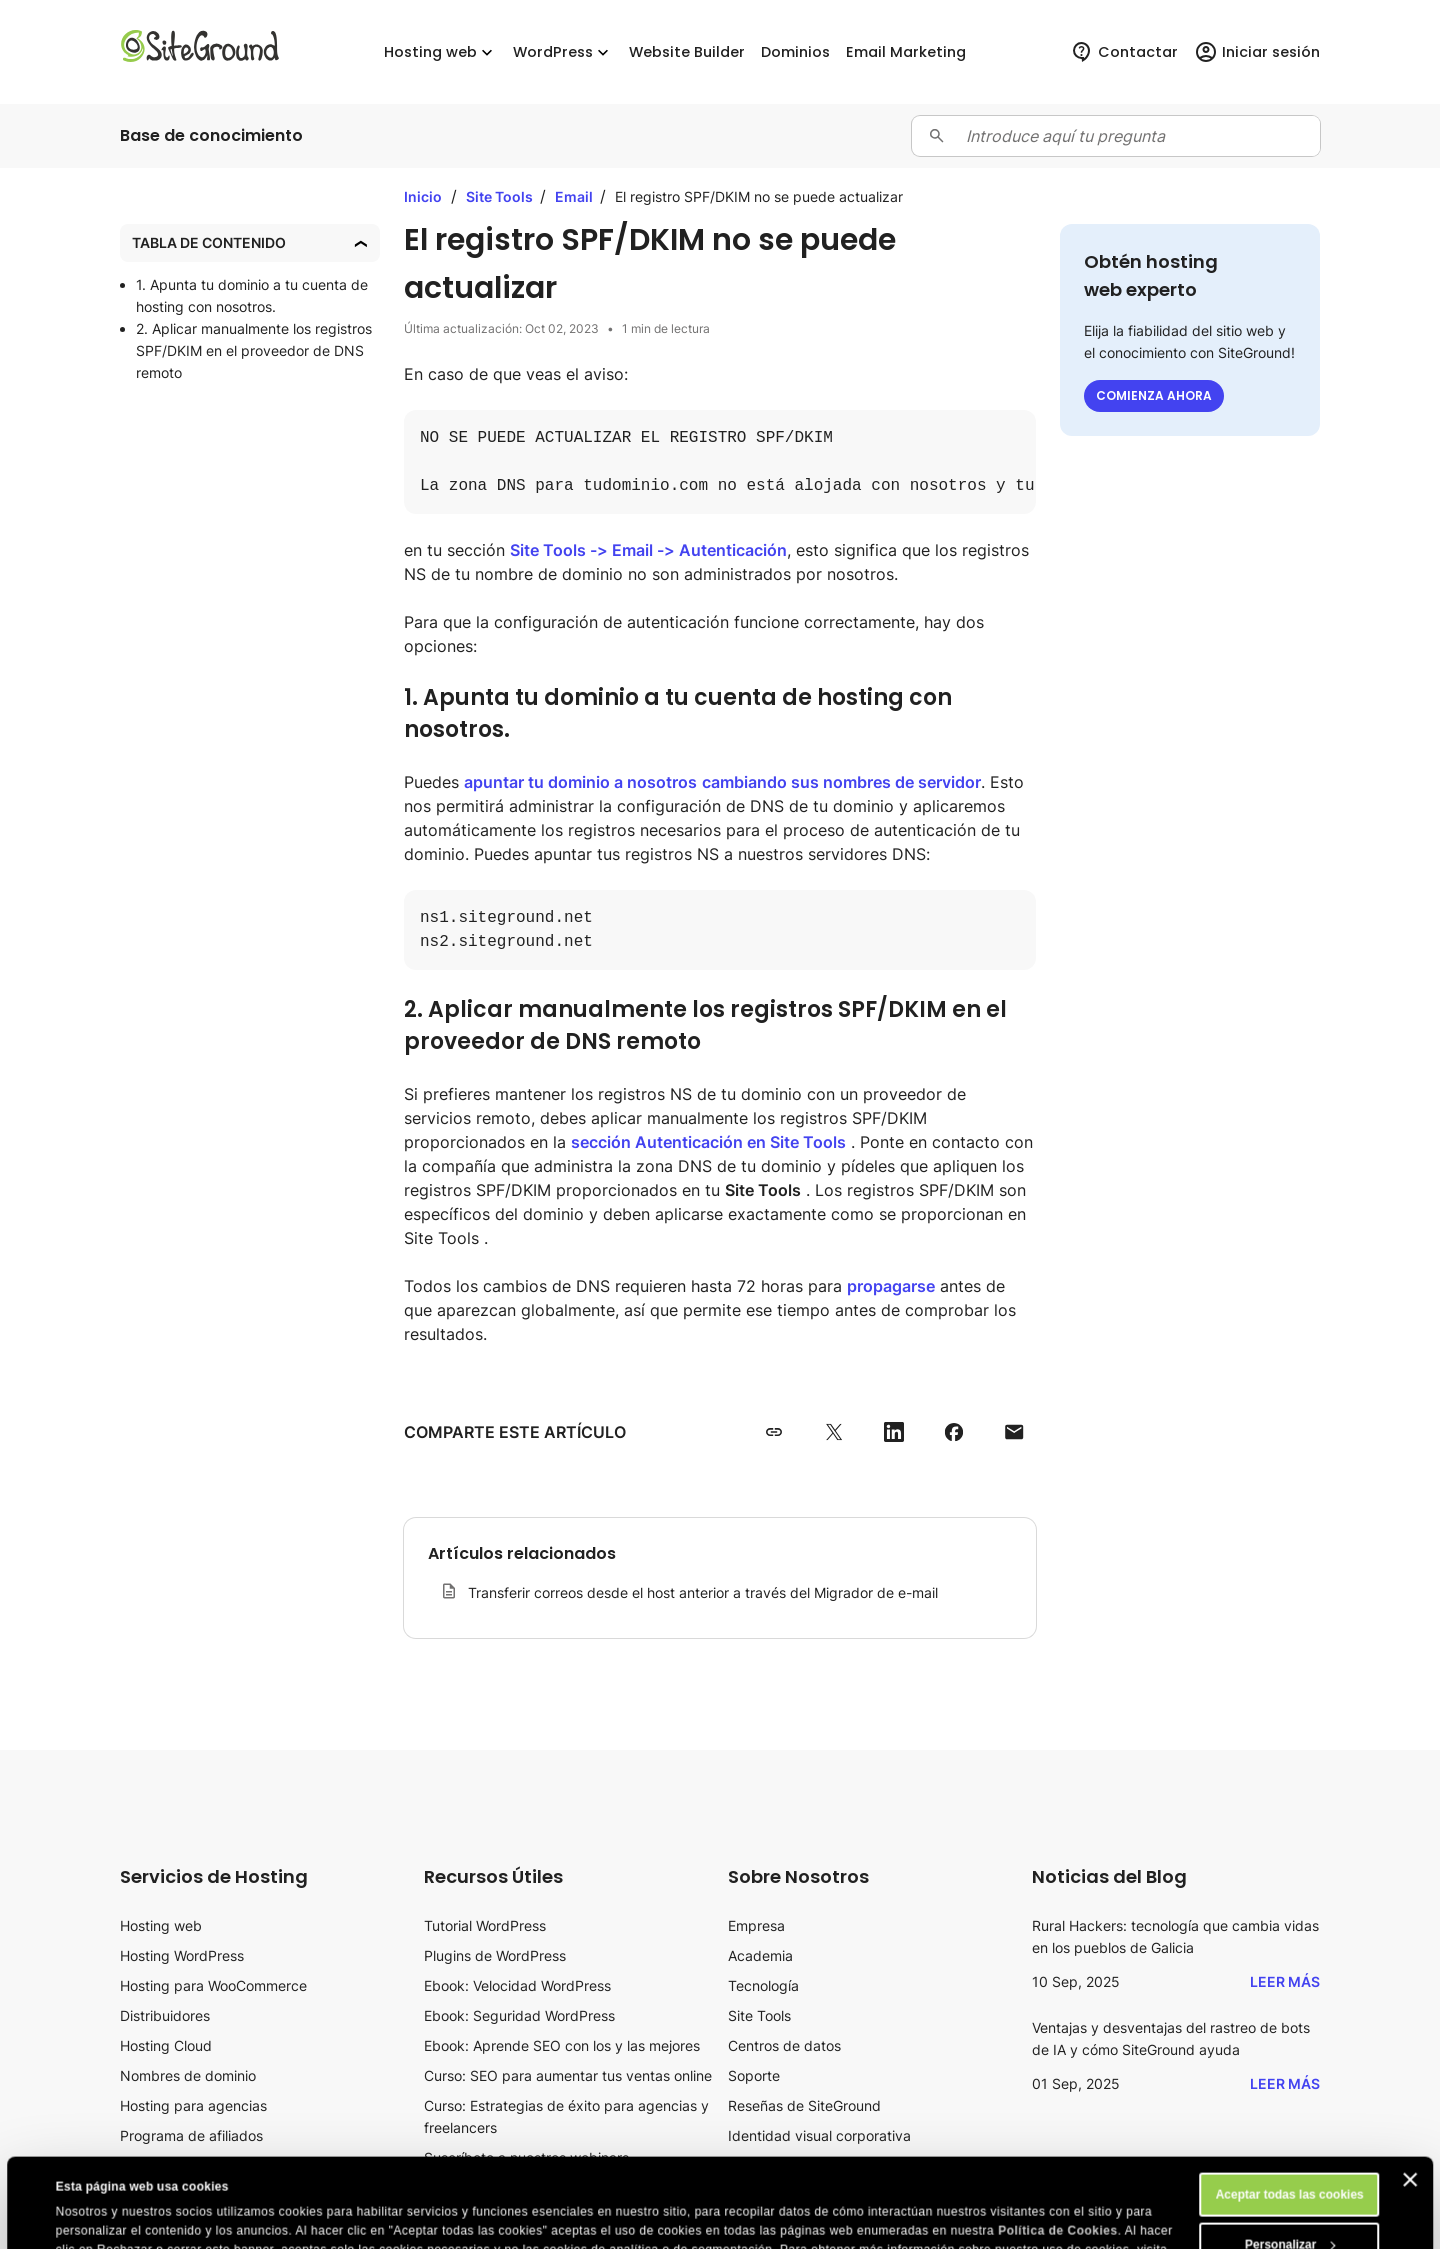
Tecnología (763, 1985)
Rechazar (1289, 2211)
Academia (760, 1955)
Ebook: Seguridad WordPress (519, 2015)
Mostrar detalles (103, 2216)
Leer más (1285, 1981)
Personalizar (1290, 2161)
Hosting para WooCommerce (213, 1985)
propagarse (891, 1286)
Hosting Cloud (166, 2045)
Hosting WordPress (182, 1955)
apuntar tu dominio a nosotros (580, 782)
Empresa (756, 1925)
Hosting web (161, 1925)
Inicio (423, 196)
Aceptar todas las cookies (1290, 2111)
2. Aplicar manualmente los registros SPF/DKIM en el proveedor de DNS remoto (254, 350)
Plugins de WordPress (495, 1955)
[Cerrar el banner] (1410, 2096)
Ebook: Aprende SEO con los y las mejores (562, 2045)
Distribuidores (165, 2015)
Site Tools (501, 196)
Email (575, 196)
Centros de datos (784, 2045)
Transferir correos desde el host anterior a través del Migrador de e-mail (703, 1592)
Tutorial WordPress (485, 1925)
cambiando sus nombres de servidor (841, 782)
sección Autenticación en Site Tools (708, 1142)
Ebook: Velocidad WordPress (517, 1985)
